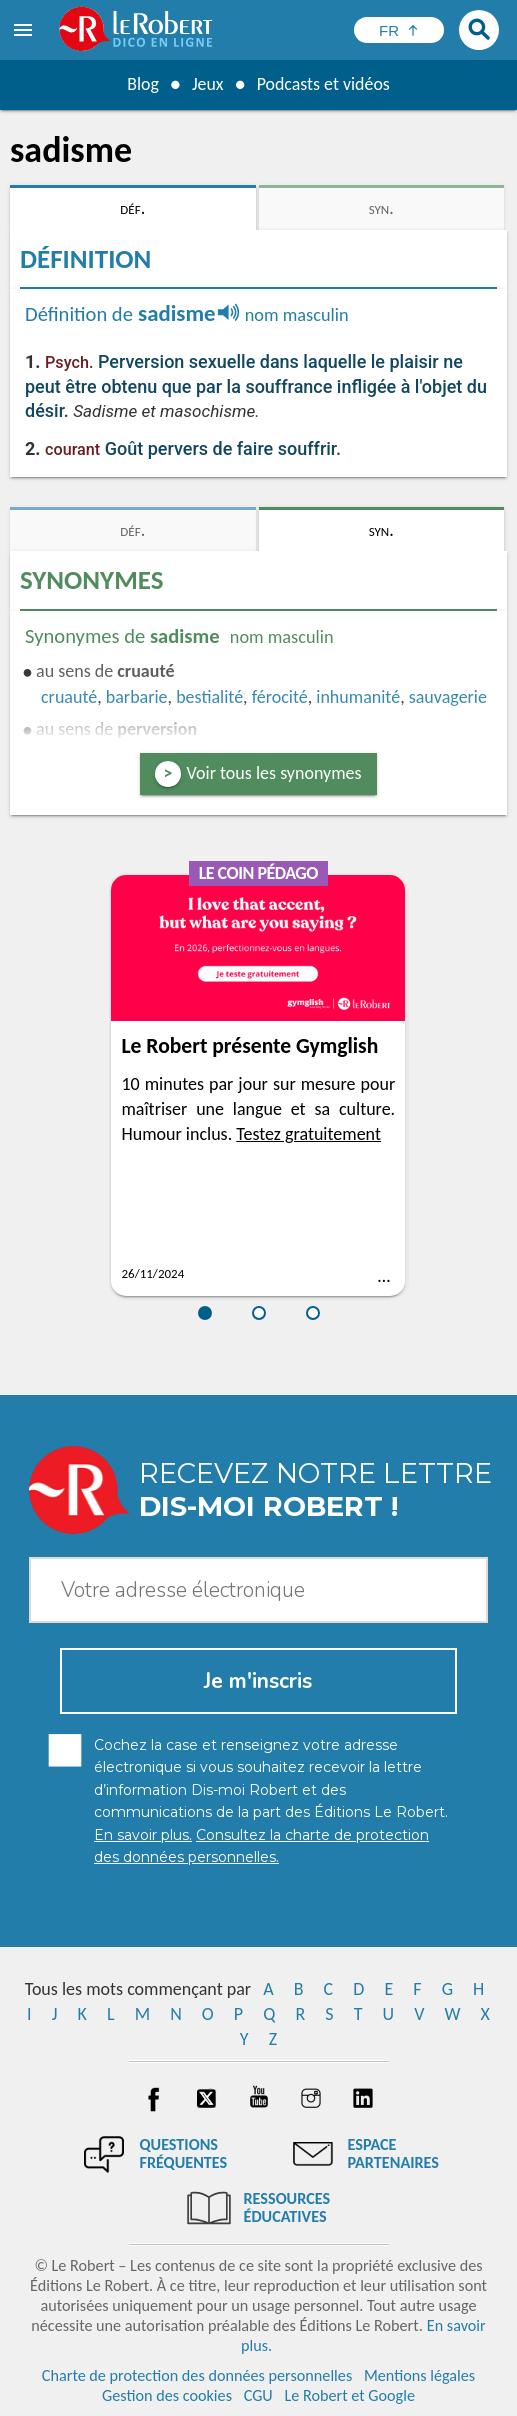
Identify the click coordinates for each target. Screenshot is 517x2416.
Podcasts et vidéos (323, 84)
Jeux (207, 84)
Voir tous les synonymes (274, 773)
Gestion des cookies (167, 2395)
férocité (280, 697)
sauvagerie (448, 697)
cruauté (69, 697)
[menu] (25, 30)
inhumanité (358, 697)
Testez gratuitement (308, 1134)
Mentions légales (419, 2375)
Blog (142, 84)
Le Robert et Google (349, 2395)
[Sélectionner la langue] (399, 30)
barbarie (137, 697)
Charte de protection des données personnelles (197, 2375)
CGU (258, 2395)
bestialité (209, 697)
